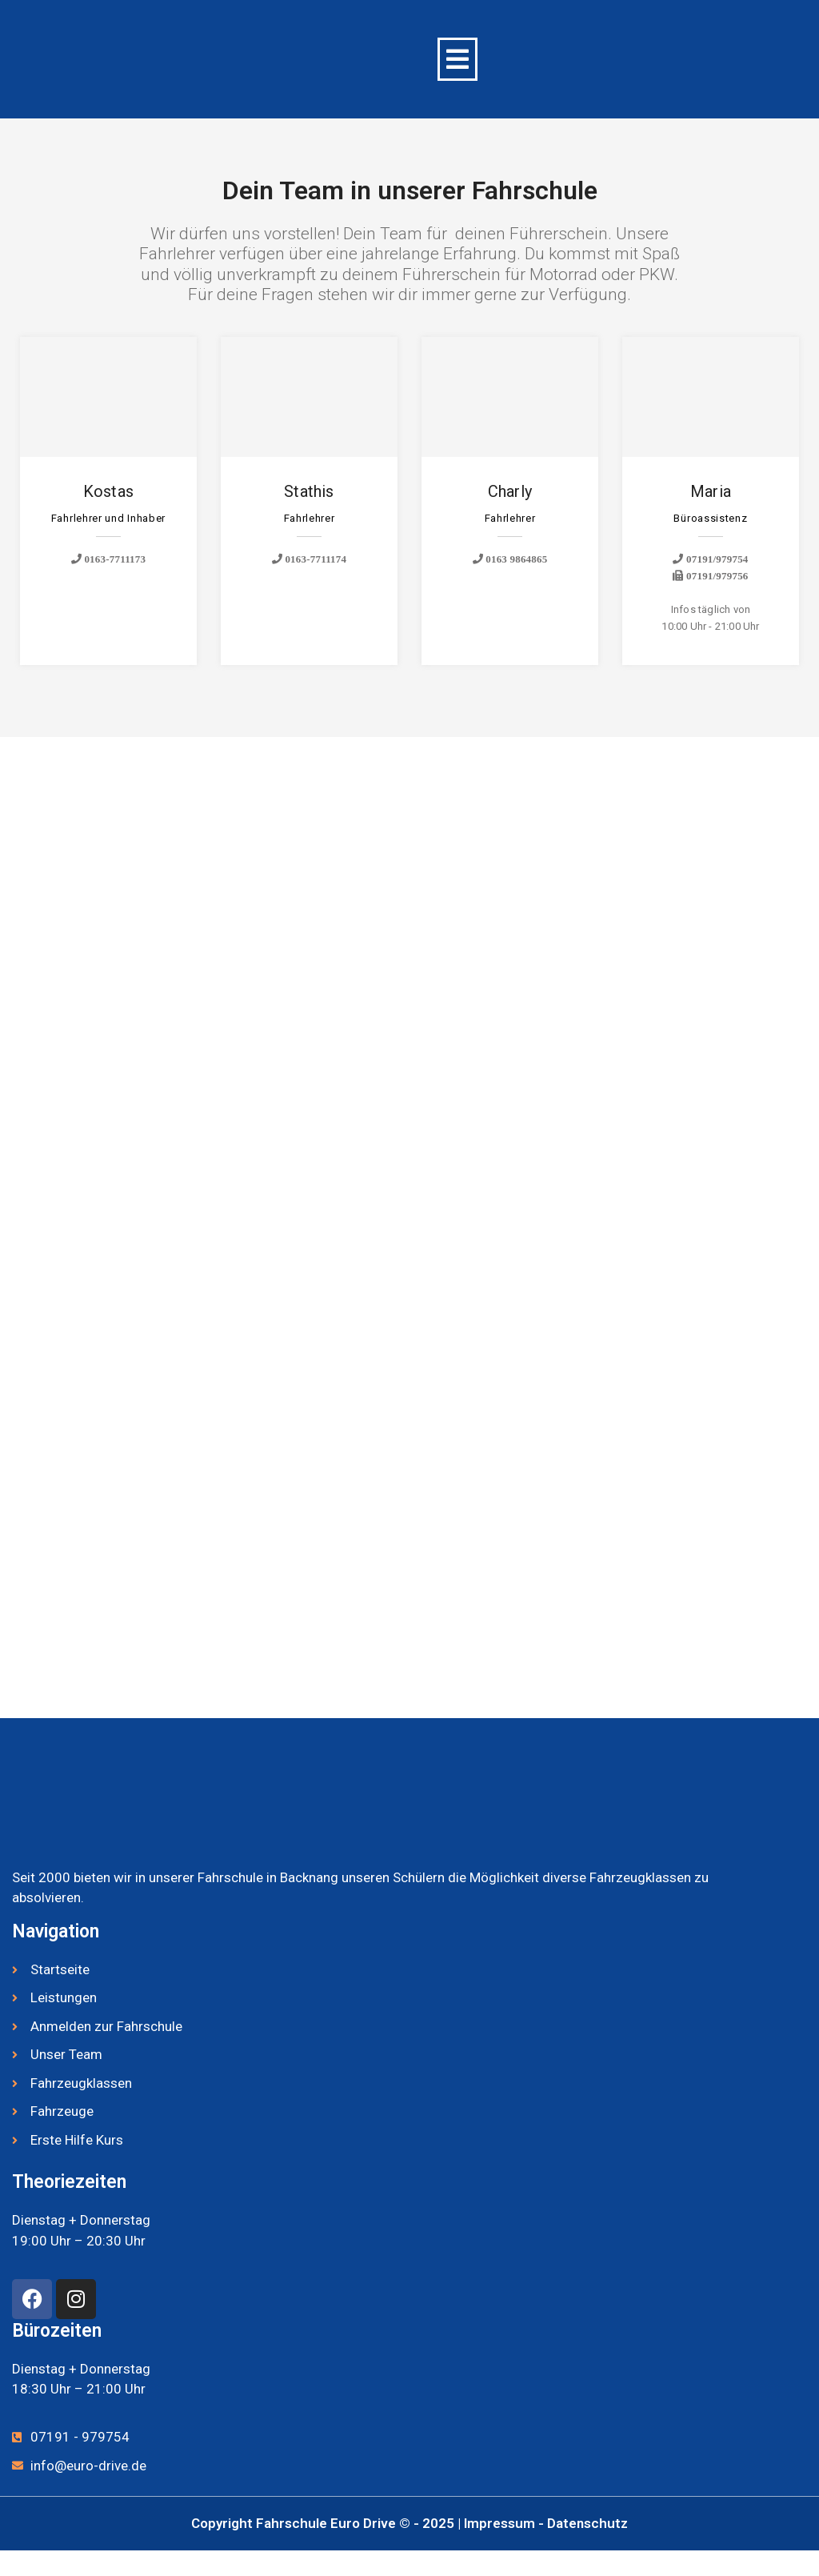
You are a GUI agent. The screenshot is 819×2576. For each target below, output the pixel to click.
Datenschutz (587, 2523)
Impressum (501, 2523)
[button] (457, 59)
